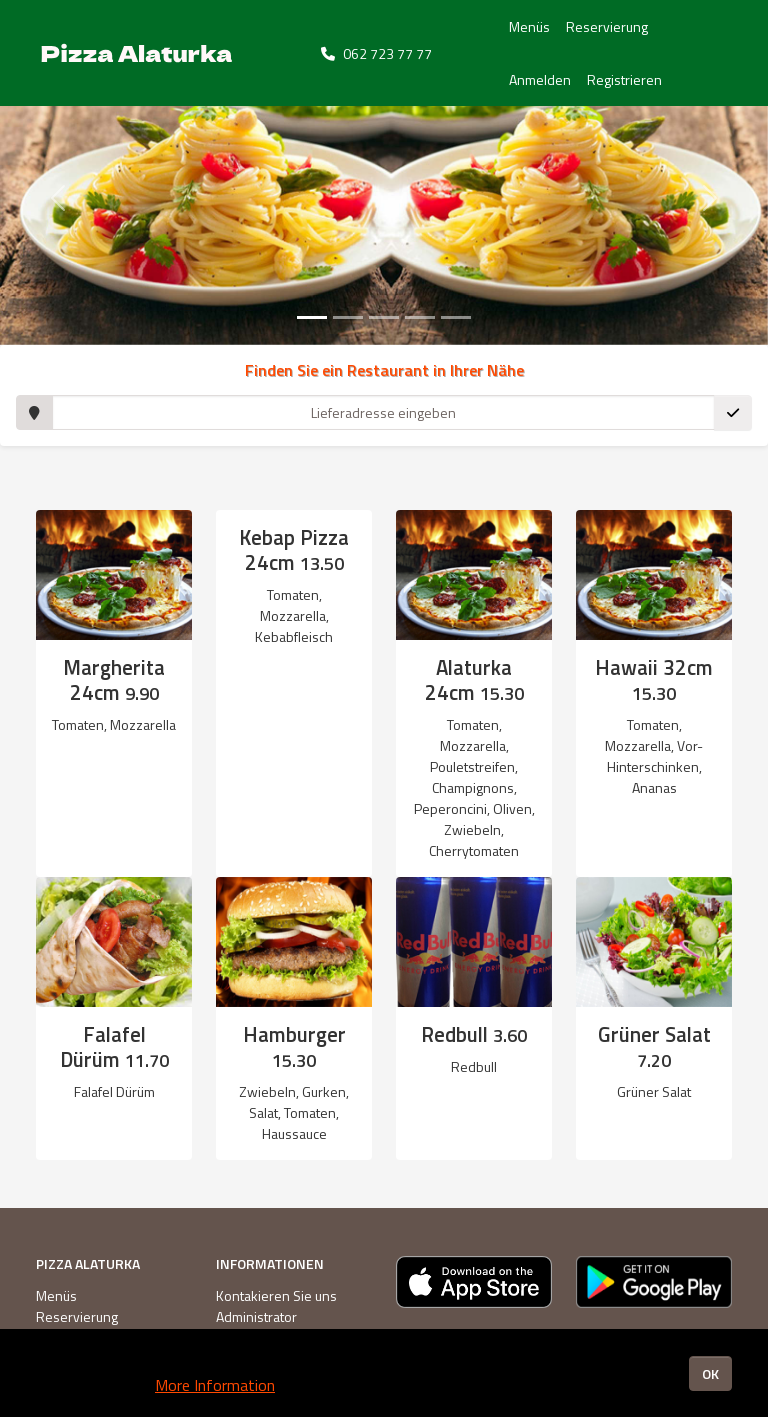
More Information (215, 1385)
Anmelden (540, 79)
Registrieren (624, 79)
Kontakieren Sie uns (276, 1295)
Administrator (256, 1316)
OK (710, 1373)
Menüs (529, 26)
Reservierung (607, 26)
